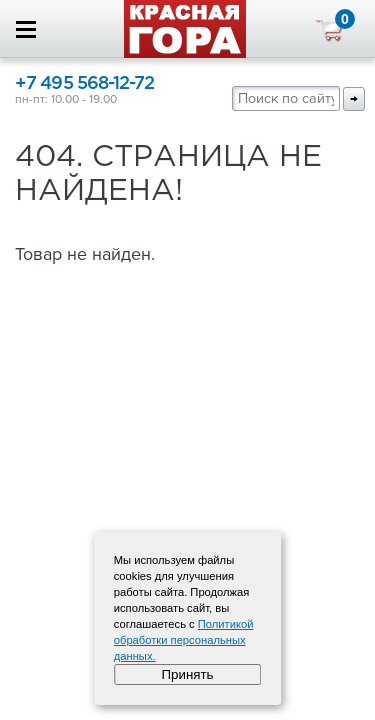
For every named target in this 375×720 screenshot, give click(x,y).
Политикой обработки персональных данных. (184, 640)
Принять (187, 674)
